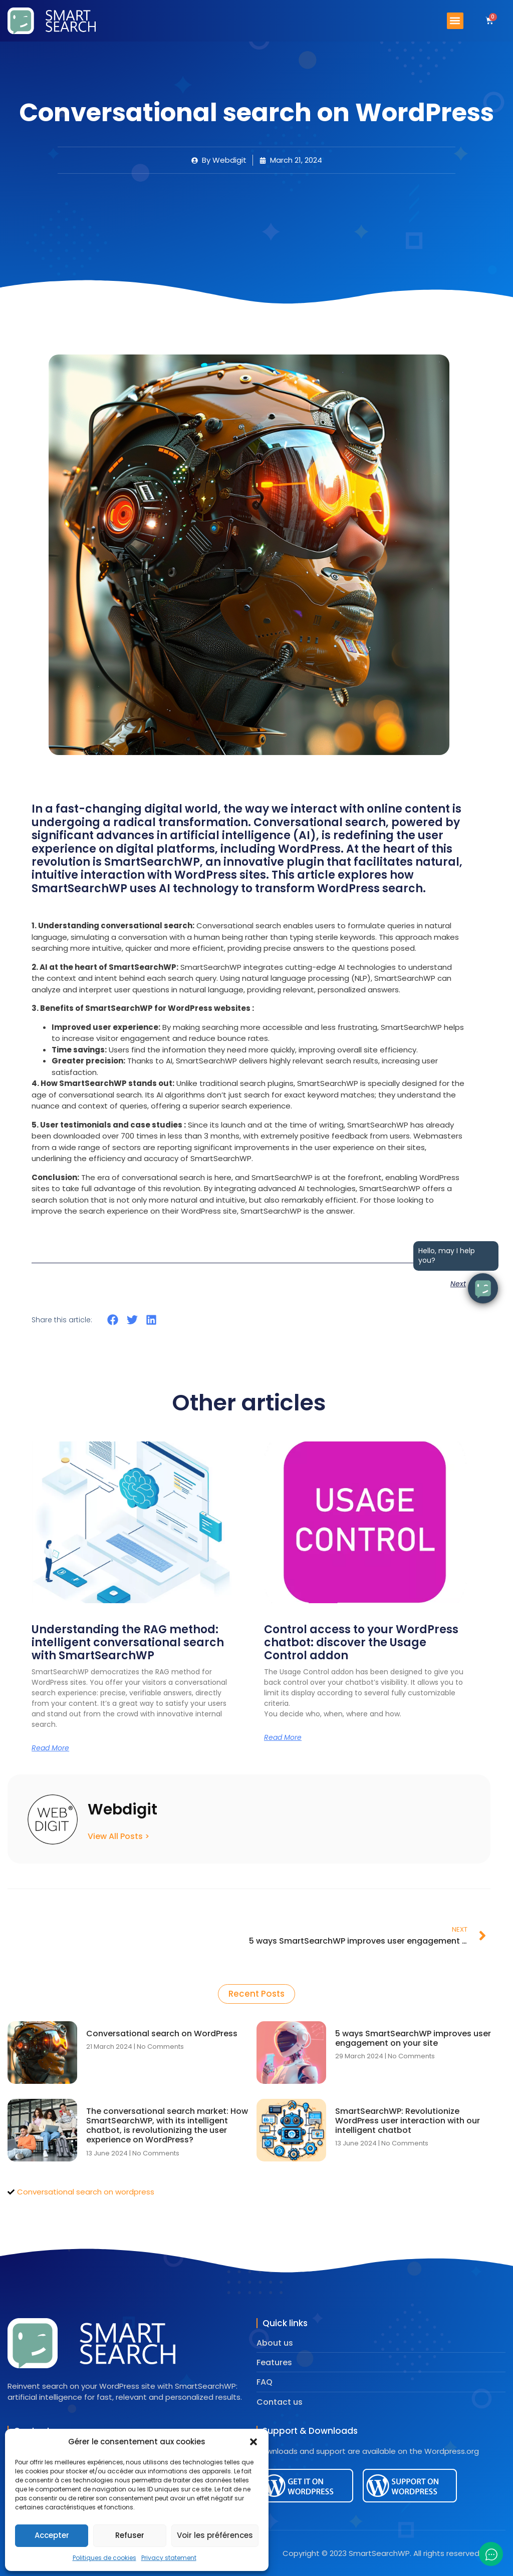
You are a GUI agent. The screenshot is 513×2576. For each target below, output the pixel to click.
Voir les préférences (215, 2535)
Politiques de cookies (104, 2557)
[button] (253, 2442)
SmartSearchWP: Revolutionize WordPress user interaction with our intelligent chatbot (407, 2120)
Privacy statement (168, 2557)
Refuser (129, 2535)
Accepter (52, 2535)
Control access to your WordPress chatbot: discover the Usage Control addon (361, 1643)
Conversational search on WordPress (161, 2033)
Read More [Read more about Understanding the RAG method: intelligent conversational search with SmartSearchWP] (50, 1747)
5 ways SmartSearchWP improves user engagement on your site (413, 2038)
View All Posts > (118, 1835)
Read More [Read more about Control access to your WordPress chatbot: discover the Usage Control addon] (283, 1737)
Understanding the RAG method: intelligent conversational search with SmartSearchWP (128, 1643)
